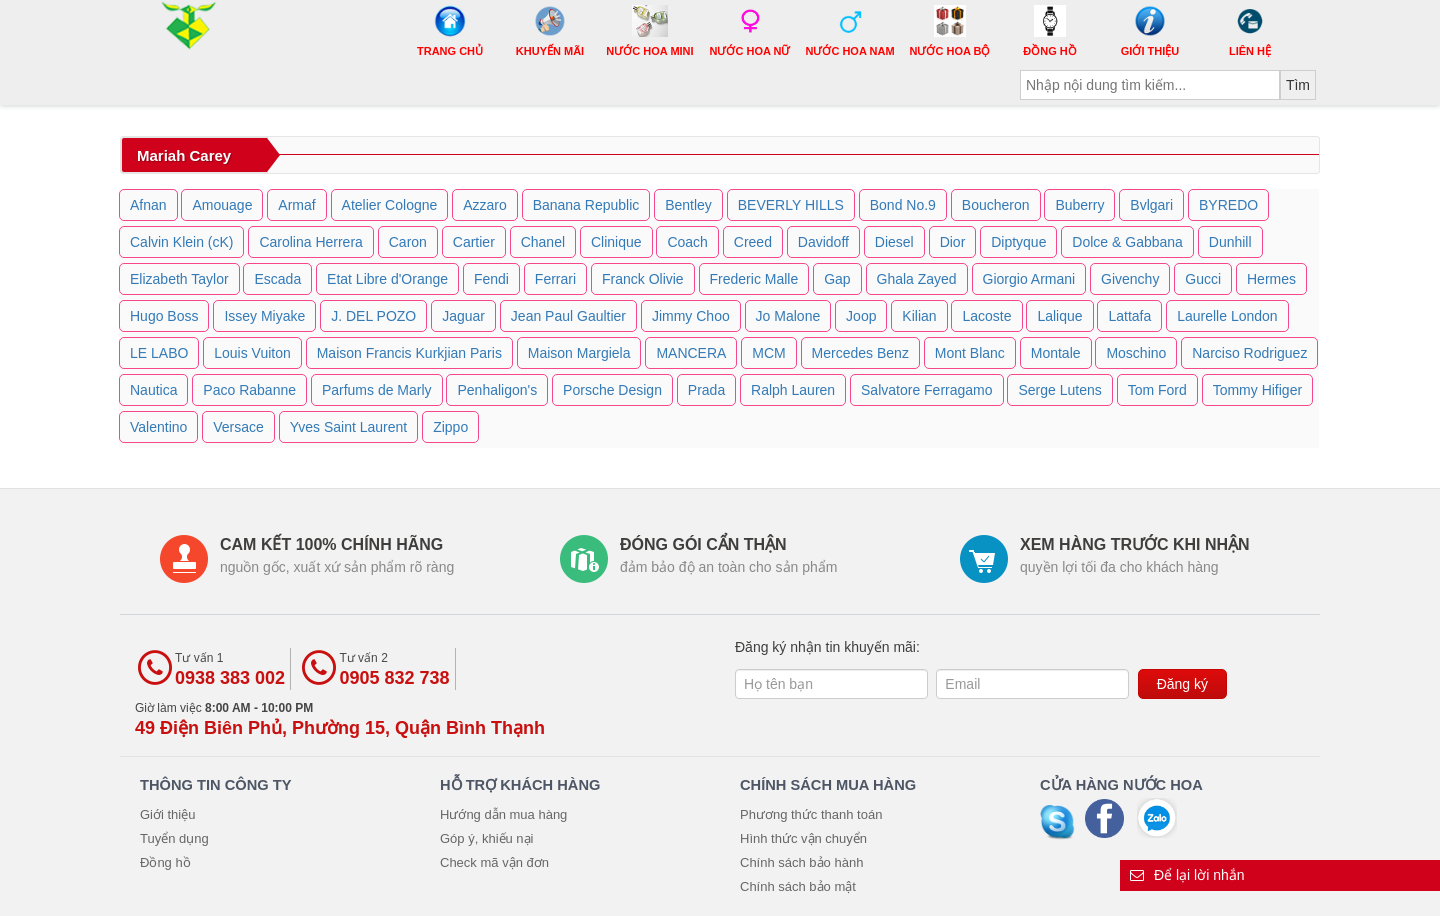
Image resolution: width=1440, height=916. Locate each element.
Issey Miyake (264, 316)
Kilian (919, 316)
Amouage (222, 205)
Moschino (1136, 353)
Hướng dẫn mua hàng (503, 814)
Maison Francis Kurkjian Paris (409, 353)
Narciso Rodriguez (1249, 353)
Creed (753, 242)
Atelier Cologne (390, 205)
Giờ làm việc (340, 719)
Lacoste (986, 316)
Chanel (543, 242)
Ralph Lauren (793, 390)
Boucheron (996, 205)
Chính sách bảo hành (801, 862)
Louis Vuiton (252, 353)
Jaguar (463, 316)
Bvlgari (1151, 205)
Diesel (894, 242)
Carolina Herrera (310, 242)
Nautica (153, 390)
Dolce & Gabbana (1127, 242)
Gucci (1203, 279)
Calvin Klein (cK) (181, 242)
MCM (768, 353)
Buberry (1079, 205)
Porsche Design (612, 390)
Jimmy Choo (691, 316)
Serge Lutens (1059, 390)
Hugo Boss (164, 316)
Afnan (148, 205)
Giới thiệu (167, 814)
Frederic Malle (754, 279)
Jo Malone (788, 316)
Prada (706, 390)
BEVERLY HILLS (791, 205)
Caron (408, 242)
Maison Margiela (579, 353)
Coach (687, 242)
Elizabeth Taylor (179, 279)
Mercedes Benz (860, 353)
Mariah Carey (184, 155)
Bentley (688, 205)
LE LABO (159, 353)
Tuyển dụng (174, 838)
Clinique (616, 242)
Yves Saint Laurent (349, 427)
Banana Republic (586, 205)
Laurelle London (1227, 316)
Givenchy (1130, 279)
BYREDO (1228, 205)
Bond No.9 (903, 205)
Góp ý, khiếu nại (487, 838)
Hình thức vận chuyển (803, 838)
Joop (861, 316)
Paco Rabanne (249, 390)
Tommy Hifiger (1257, 390)
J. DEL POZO (373, 316)
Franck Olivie (643, 279)
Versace (238, 427)
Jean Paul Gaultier (568, 316)
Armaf (296, 205)
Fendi (491, 279)
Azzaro (485, 205)
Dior (953, 242)
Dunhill (1230, 242)
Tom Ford (1157, 390)
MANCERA (691, 353)
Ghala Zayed (917, 279)
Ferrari (555, 279)
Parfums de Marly (377, 390)
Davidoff (823, 242)
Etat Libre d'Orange (387, 279)
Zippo (450, 427)
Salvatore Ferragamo (927, 390)
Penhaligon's (497, 390)
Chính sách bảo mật (798, 886)
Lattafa (1129, 316)
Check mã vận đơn (494, 862)
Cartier (474, 242)
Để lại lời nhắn (1187, 875)
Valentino (158, 427)
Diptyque (1018, 242)
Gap (837, 279)
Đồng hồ (165, 862)
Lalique (1059, 316)
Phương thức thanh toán (811, 814)
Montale (1056, 353)
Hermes (1271, 279)
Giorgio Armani (1029, 279)
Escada (277, 279)
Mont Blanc (970, 353)
